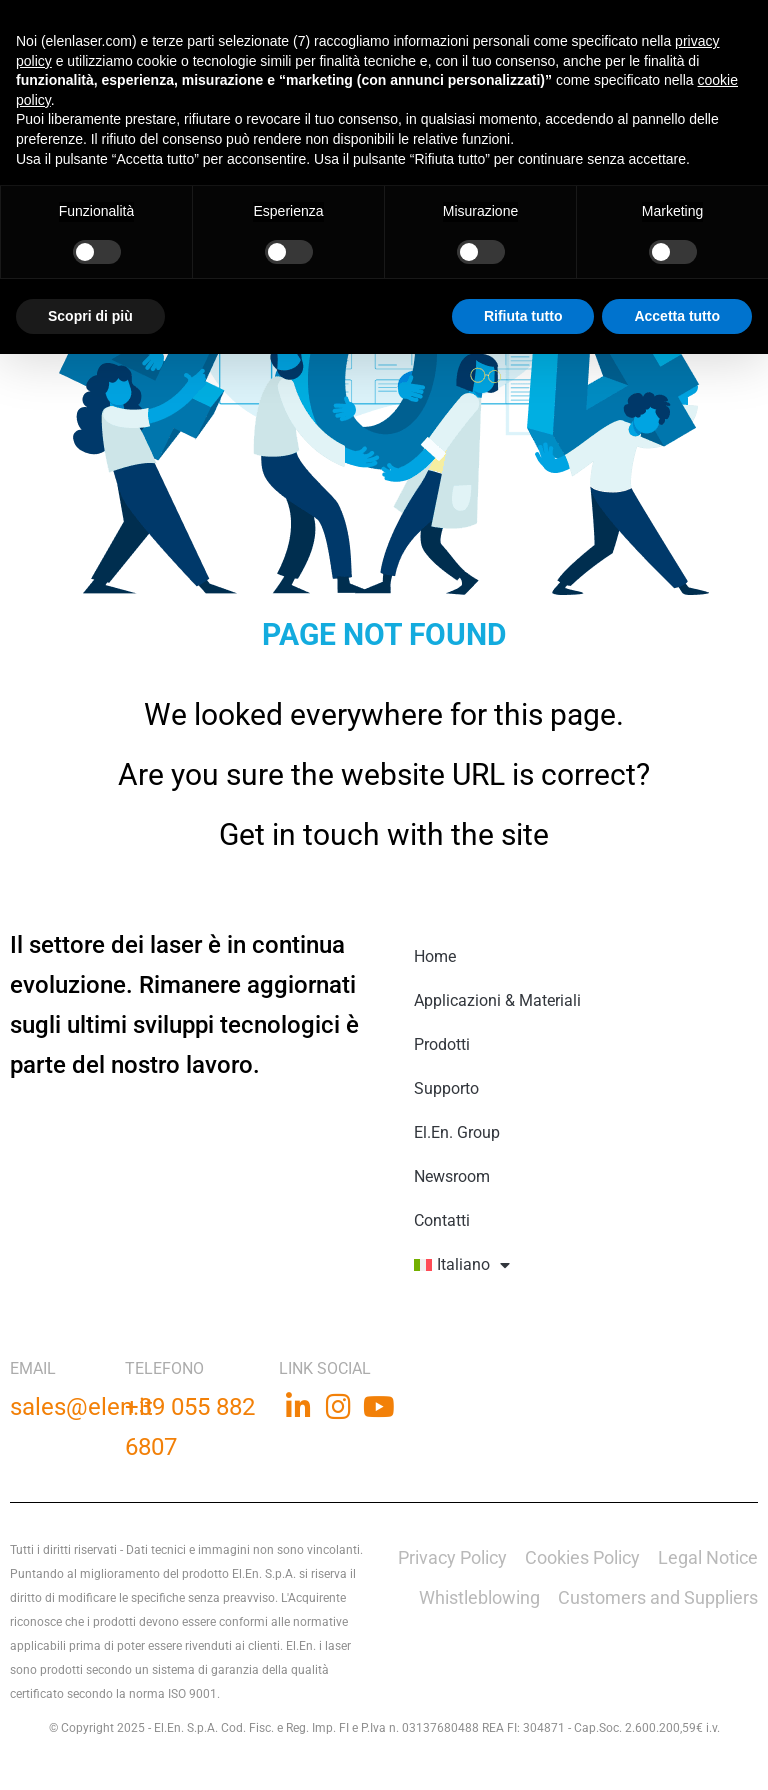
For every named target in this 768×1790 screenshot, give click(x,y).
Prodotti (442, 1044)
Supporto (446, 1088)
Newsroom (452, 1176)
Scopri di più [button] (90, 316)
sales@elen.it (81, 1407)
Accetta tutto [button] (677, 316)
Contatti (442, 1220)
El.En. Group (457, 1132)
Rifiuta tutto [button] (523, 316)
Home (435, 956)
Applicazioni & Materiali (497, 1000)
